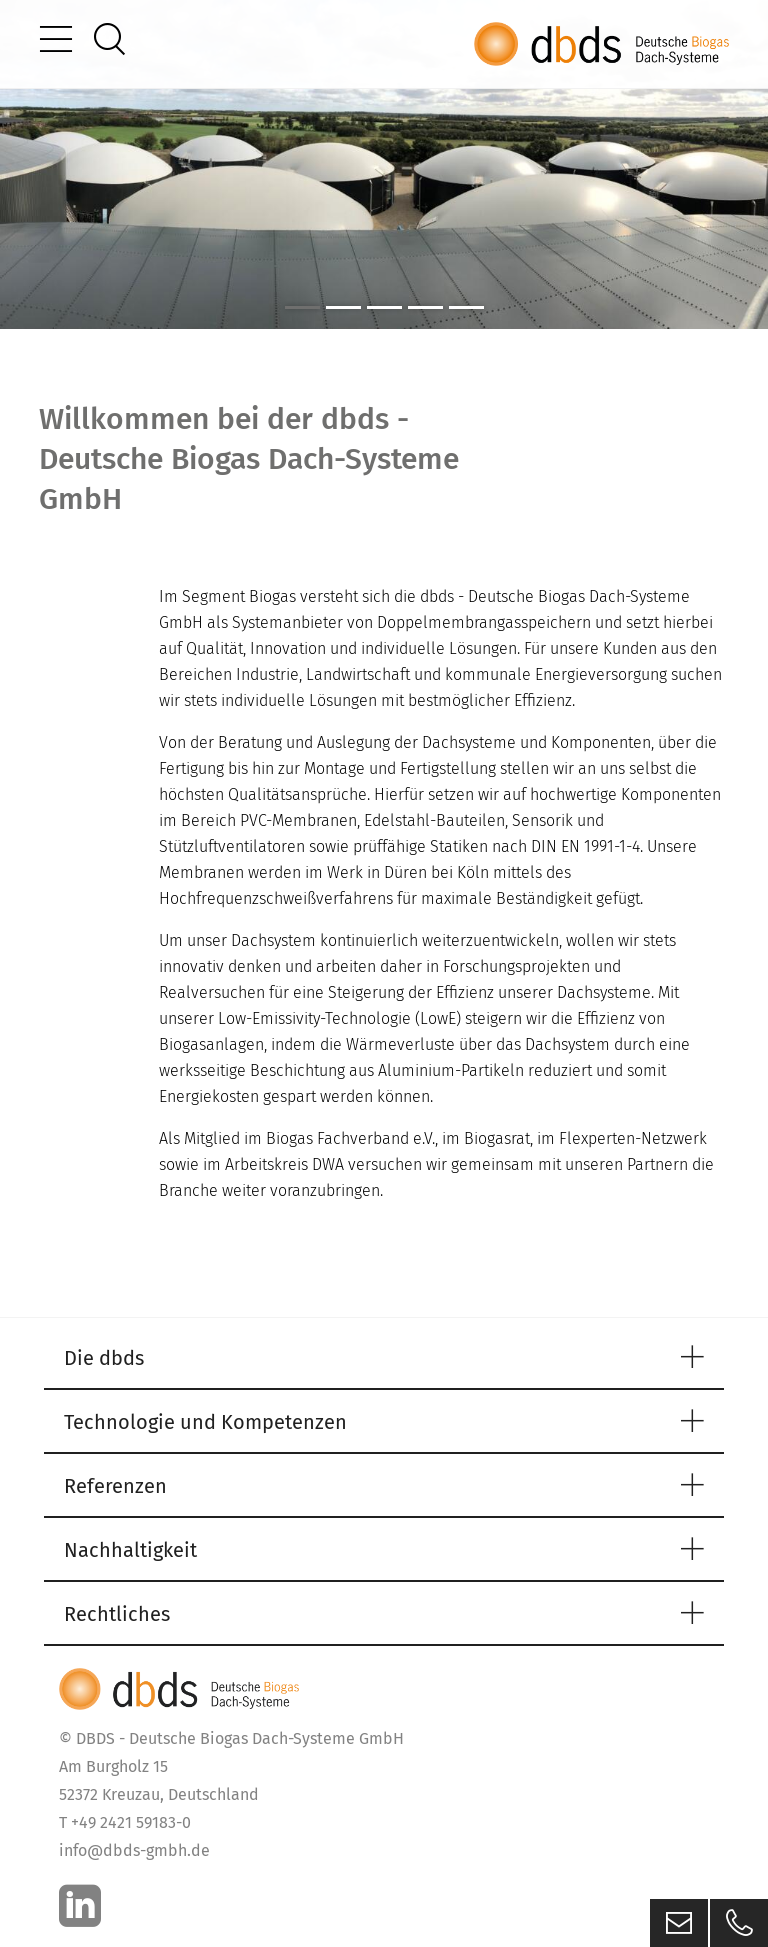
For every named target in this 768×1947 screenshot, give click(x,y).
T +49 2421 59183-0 (125, 1822)
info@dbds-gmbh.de (134, 1850)
